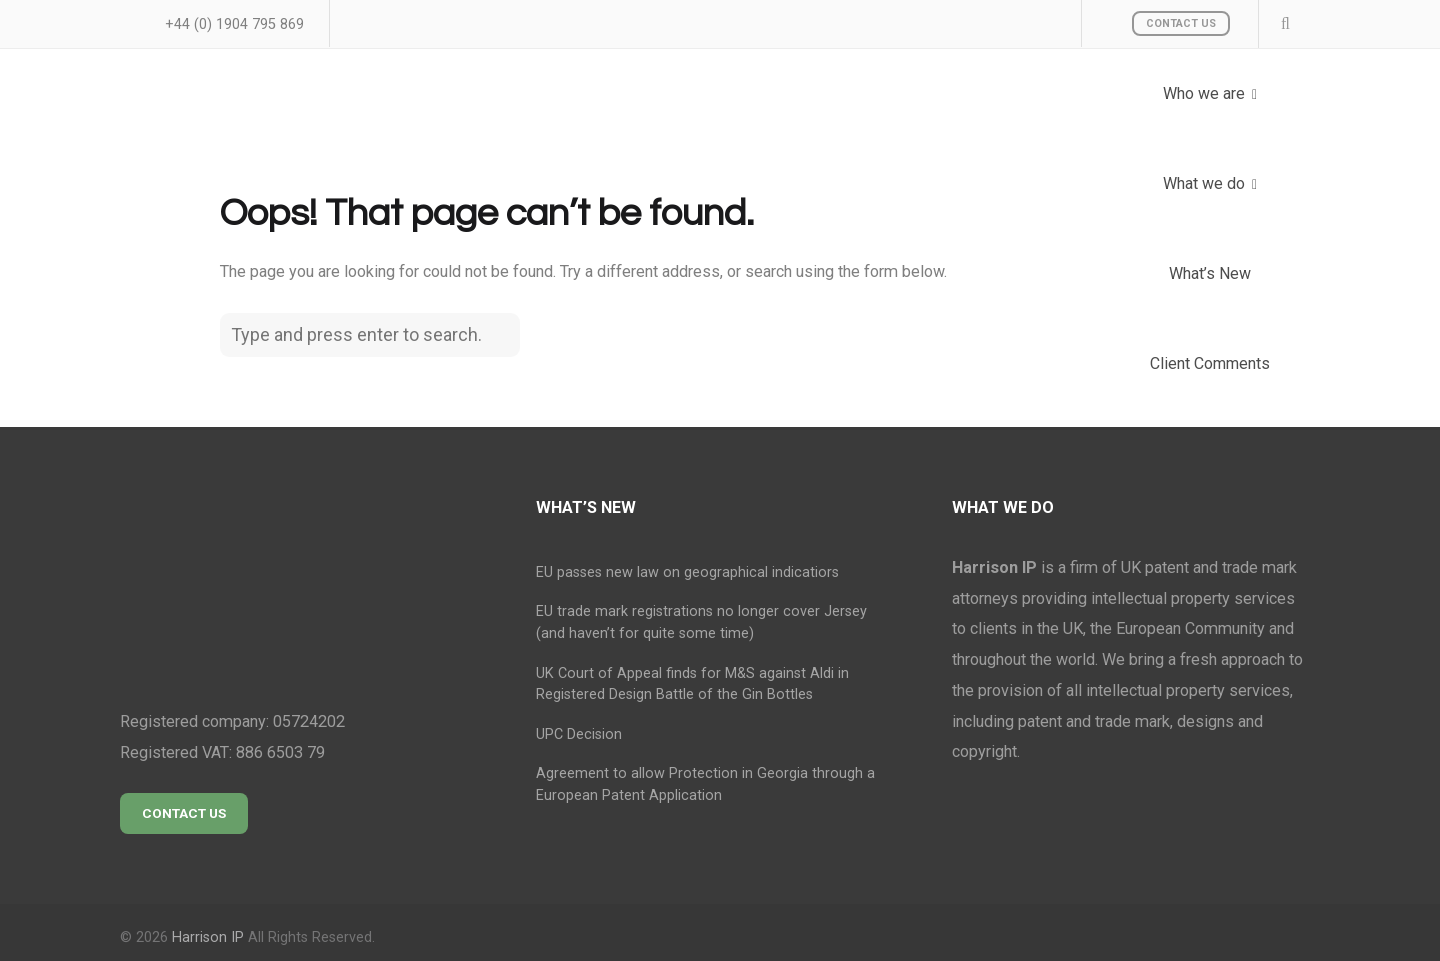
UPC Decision (579, 734)
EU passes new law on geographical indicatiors (687, 572)
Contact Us (1181, 23)
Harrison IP (208, 937)
